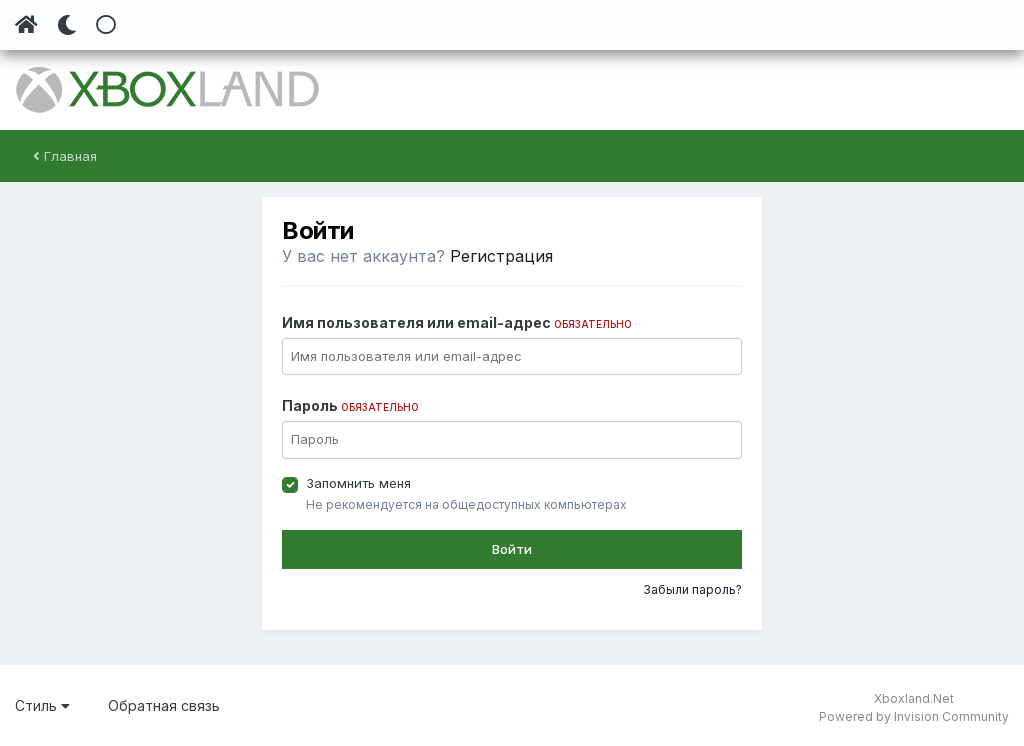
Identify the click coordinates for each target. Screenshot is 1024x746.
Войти (512, 549)
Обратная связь (164, 705)
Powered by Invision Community (914, 716)
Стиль (42, 705)
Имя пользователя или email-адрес (457, 322)
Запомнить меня (358, 483)
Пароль (350, 405)
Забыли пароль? (692, 589)
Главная (65, 156)
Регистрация (501, 256)
